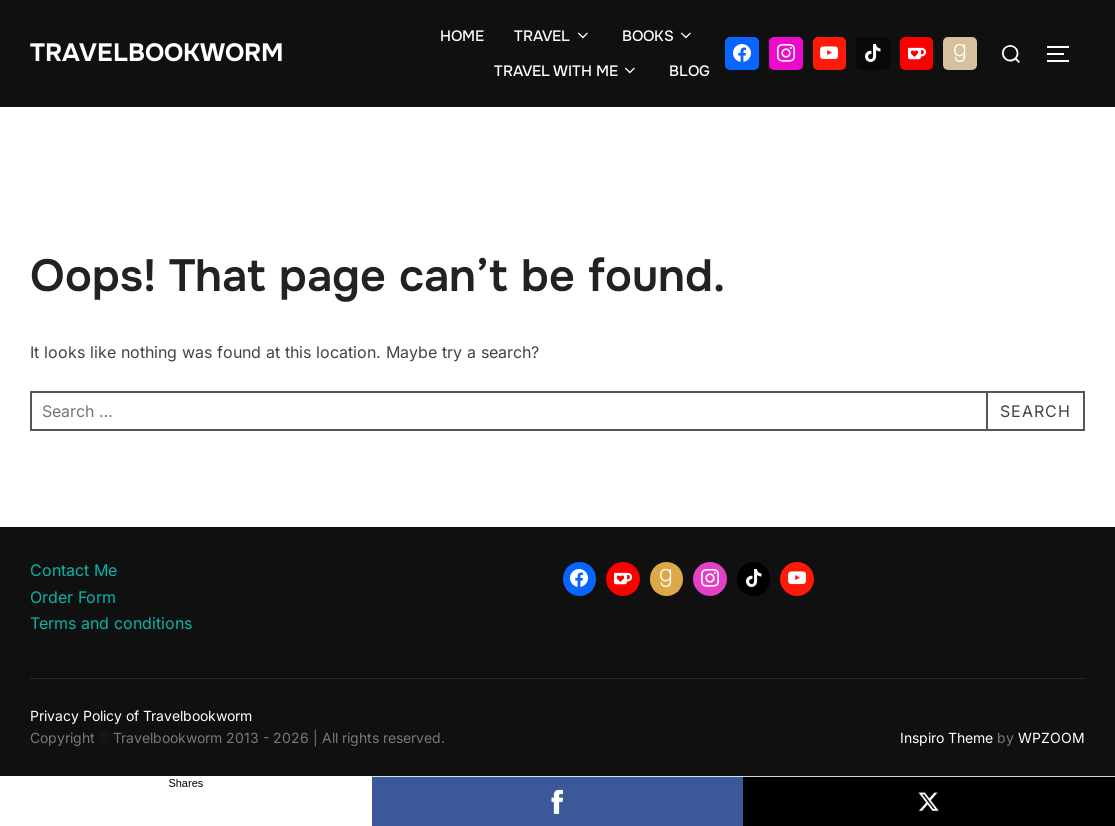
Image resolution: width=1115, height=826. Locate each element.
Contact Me (73, 570)
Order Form (73, 597)
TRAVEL (553, 36)
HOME (462, 36)
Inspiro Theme (946, 737)
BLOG (689, 71)
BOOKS (659, 36)
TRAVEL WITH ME (567, 71)
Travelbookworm (156, 53)
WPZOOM (1051, 737)
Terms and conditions (111, 623)
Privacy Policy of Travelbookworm (141, 715)
